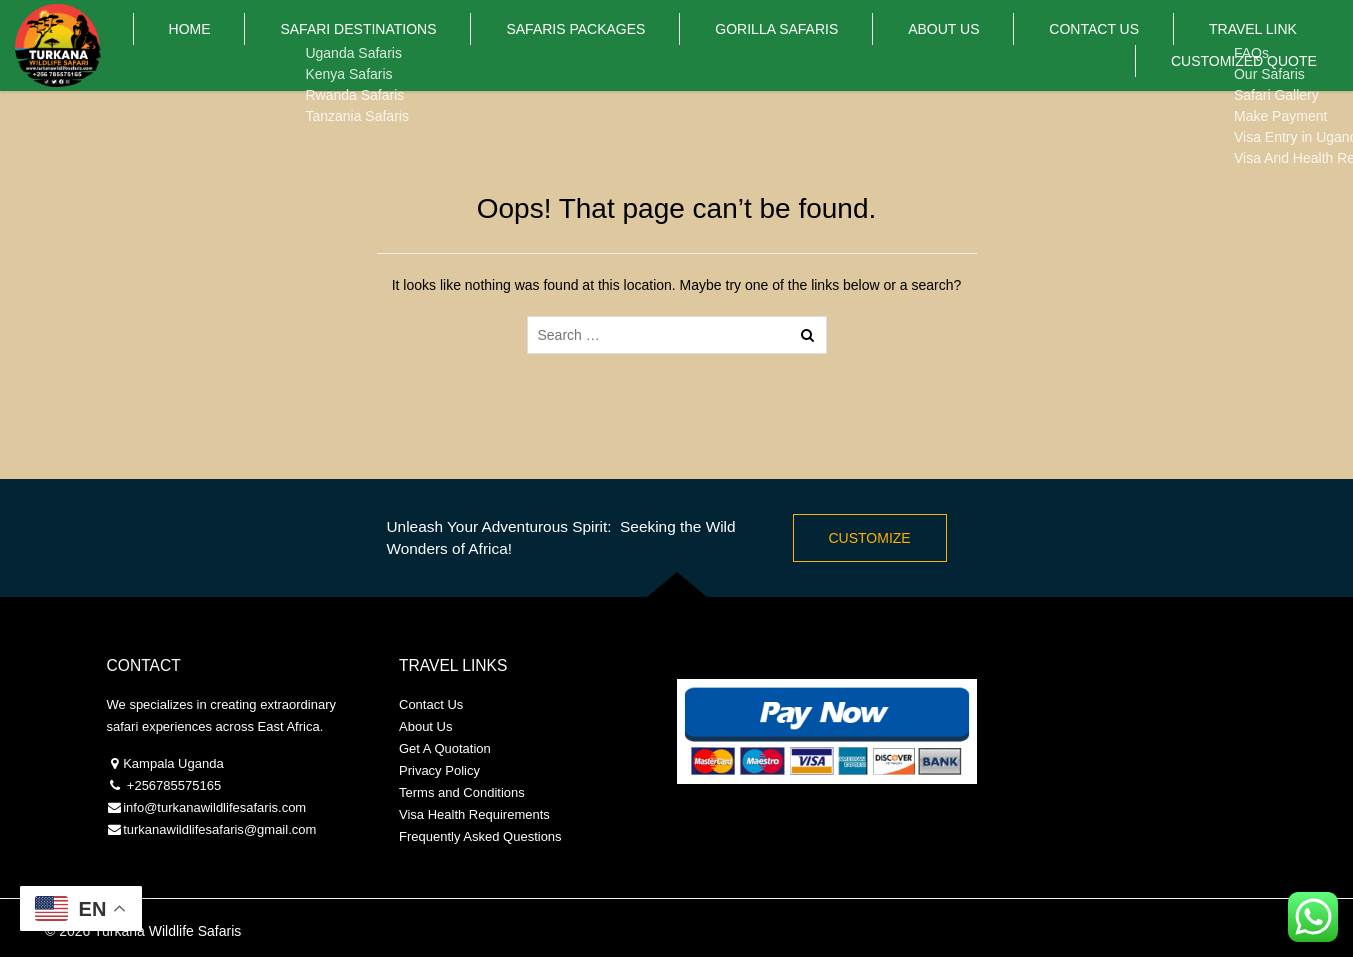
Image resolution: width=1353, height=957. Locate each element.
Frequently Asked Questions (480, 836)
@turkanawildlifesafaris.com (225, 807)
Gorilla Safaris (702, 45)
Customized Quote (1259, 45)
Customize (870, 538)
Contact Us (964, 45)
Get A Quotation (445, 748)
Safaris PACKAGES (527, 45)
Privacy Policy (439, 770)
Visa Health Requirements (474, 814)
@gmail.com (280, 829)
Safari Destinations (337, 45)
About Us (842, 45)
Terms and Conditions (462, 792)
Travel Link (1095, 45)
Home (197, 45)
